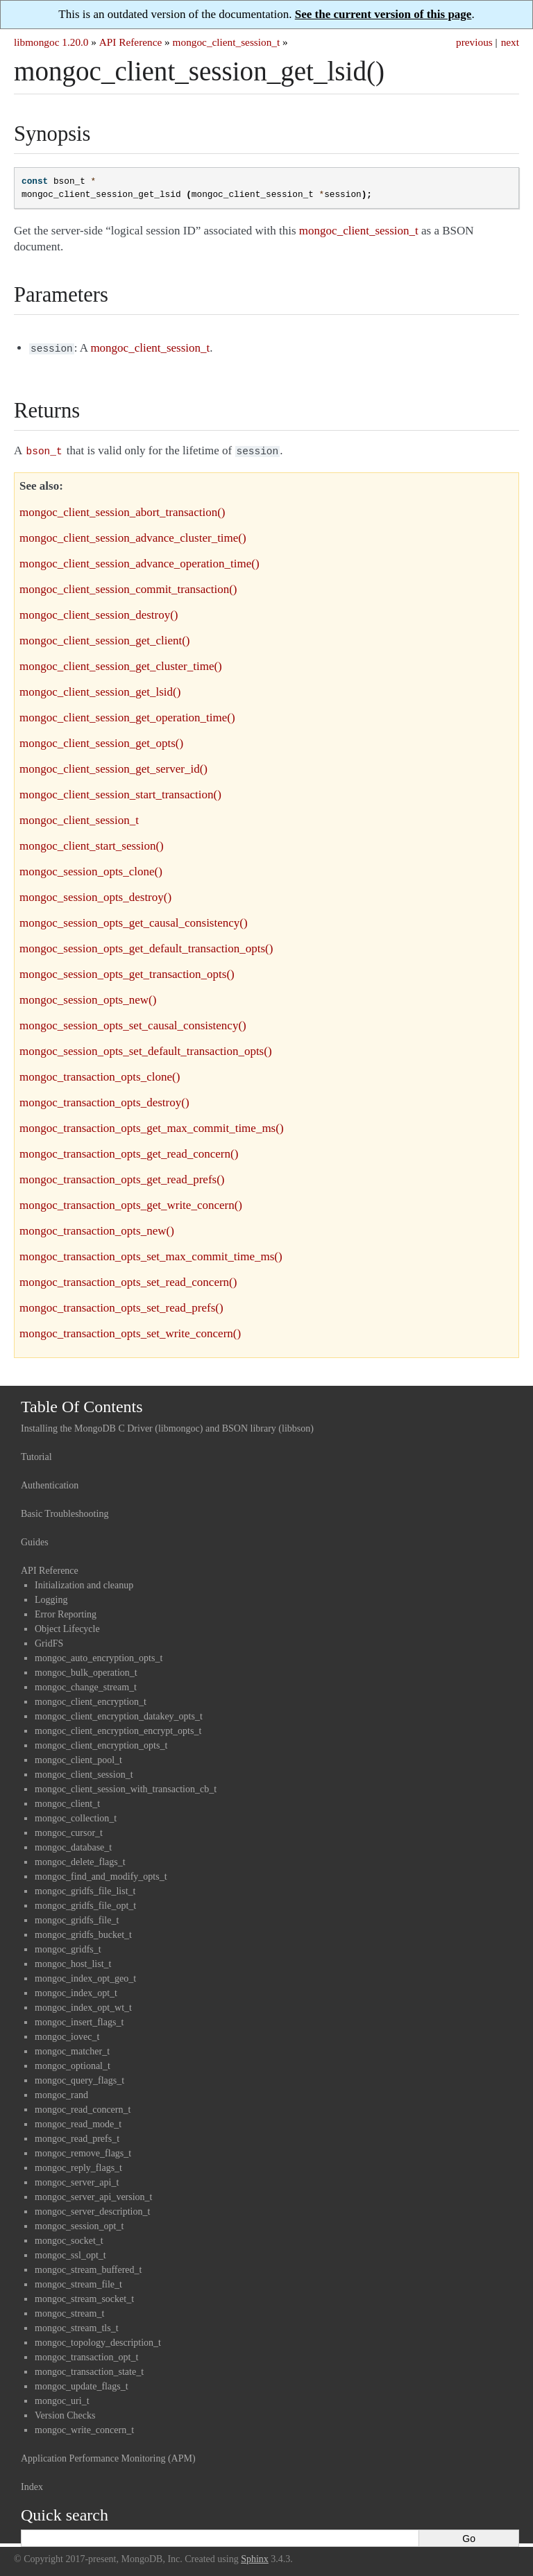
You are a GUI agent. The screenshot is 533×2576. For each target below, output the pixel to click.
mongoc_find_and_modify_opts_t (101, 1874)
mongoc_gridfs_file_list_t (85, 1888)
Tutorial (36, 1454)
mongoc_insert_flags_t (79, 2019)
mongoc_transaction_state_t (89, 2369)
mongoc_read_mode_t (78, 2121)
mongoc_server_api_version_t (94, 2194)
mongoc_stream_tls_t (77, 2325)
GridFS (49, 1640)
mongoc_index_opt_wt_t (83, 2005)
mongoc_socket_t (69, 2238)
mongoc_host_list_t (73, 1961)
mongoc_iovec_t (67, 2034)
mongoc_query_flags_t (79, 2077)
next (510, 42)
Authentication (49, 1482)
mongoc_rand (61, 2092)
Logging (51, 1597)
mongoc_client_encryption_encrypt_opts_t (118, 1728)
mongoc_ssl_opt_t (70, 2252)
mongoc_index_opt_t (76, 1990)
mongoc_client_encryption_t (90, 1699)
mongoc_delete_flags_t (80, 1859)
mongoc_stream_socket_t (84, 2296)
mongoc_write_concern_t (84, 2427)
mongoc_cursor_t (69, 1830)
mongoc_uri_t (62, 2398)
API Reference (130, 42)
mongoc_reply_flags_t (78, 2165)
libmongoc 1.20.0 (51, 42)
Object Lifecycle (67, 1626)
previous (474, 42)
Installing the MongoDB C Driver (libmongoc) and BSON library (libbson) (167, 1425)
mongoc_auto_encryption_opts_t (98, 1655)
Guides (35, 1539)
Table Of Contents (82, 1404)
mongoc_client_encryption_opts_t (101, 1742)
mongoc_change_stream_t (86, 1684)
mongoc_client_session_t (226, 42)
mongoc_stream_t (69, 2310)
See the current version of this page (383, 14)
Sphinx (255, 2556)
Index (32, 2484)
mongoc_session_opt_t (79, 2223)
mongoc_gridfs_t (68, 1946)
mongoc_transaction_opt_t (86, 2354)
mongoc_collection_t (76, 1815)
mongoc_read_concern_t (82, 2107)
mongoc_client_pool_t (78, 1757)
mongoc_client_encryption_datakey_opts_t (119, 1713)
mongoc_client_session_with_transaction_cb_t (126, 1786)
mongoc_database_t (73, 1844)
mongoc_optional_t (72, 2063)
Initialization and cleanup (84, 1582)
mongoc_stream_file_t (78, 2281)
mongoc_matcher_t (72, 2048)
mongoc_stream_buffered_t (88, 2267)
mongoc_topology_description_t (98, 2340)
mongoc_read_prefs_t (77, 2136)
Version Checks (65, 2412)
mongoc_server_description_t (92, 2209)
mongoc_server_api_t (77, 2179)
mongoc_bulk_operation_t (86, 1670)
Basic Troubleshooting (64, 1511)
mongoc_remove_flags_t (83, 2150)
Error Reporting (65, 1611)
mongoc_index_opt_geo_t (85, 1975)
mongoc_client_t (67, 1801)
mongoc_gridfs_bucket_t (83, 1932)
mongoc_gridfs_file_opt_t (85, 1903)
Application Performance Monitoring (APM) (108, 2455)
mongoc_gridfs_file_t (77, 1917)
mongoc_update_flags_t (81, 2383)
